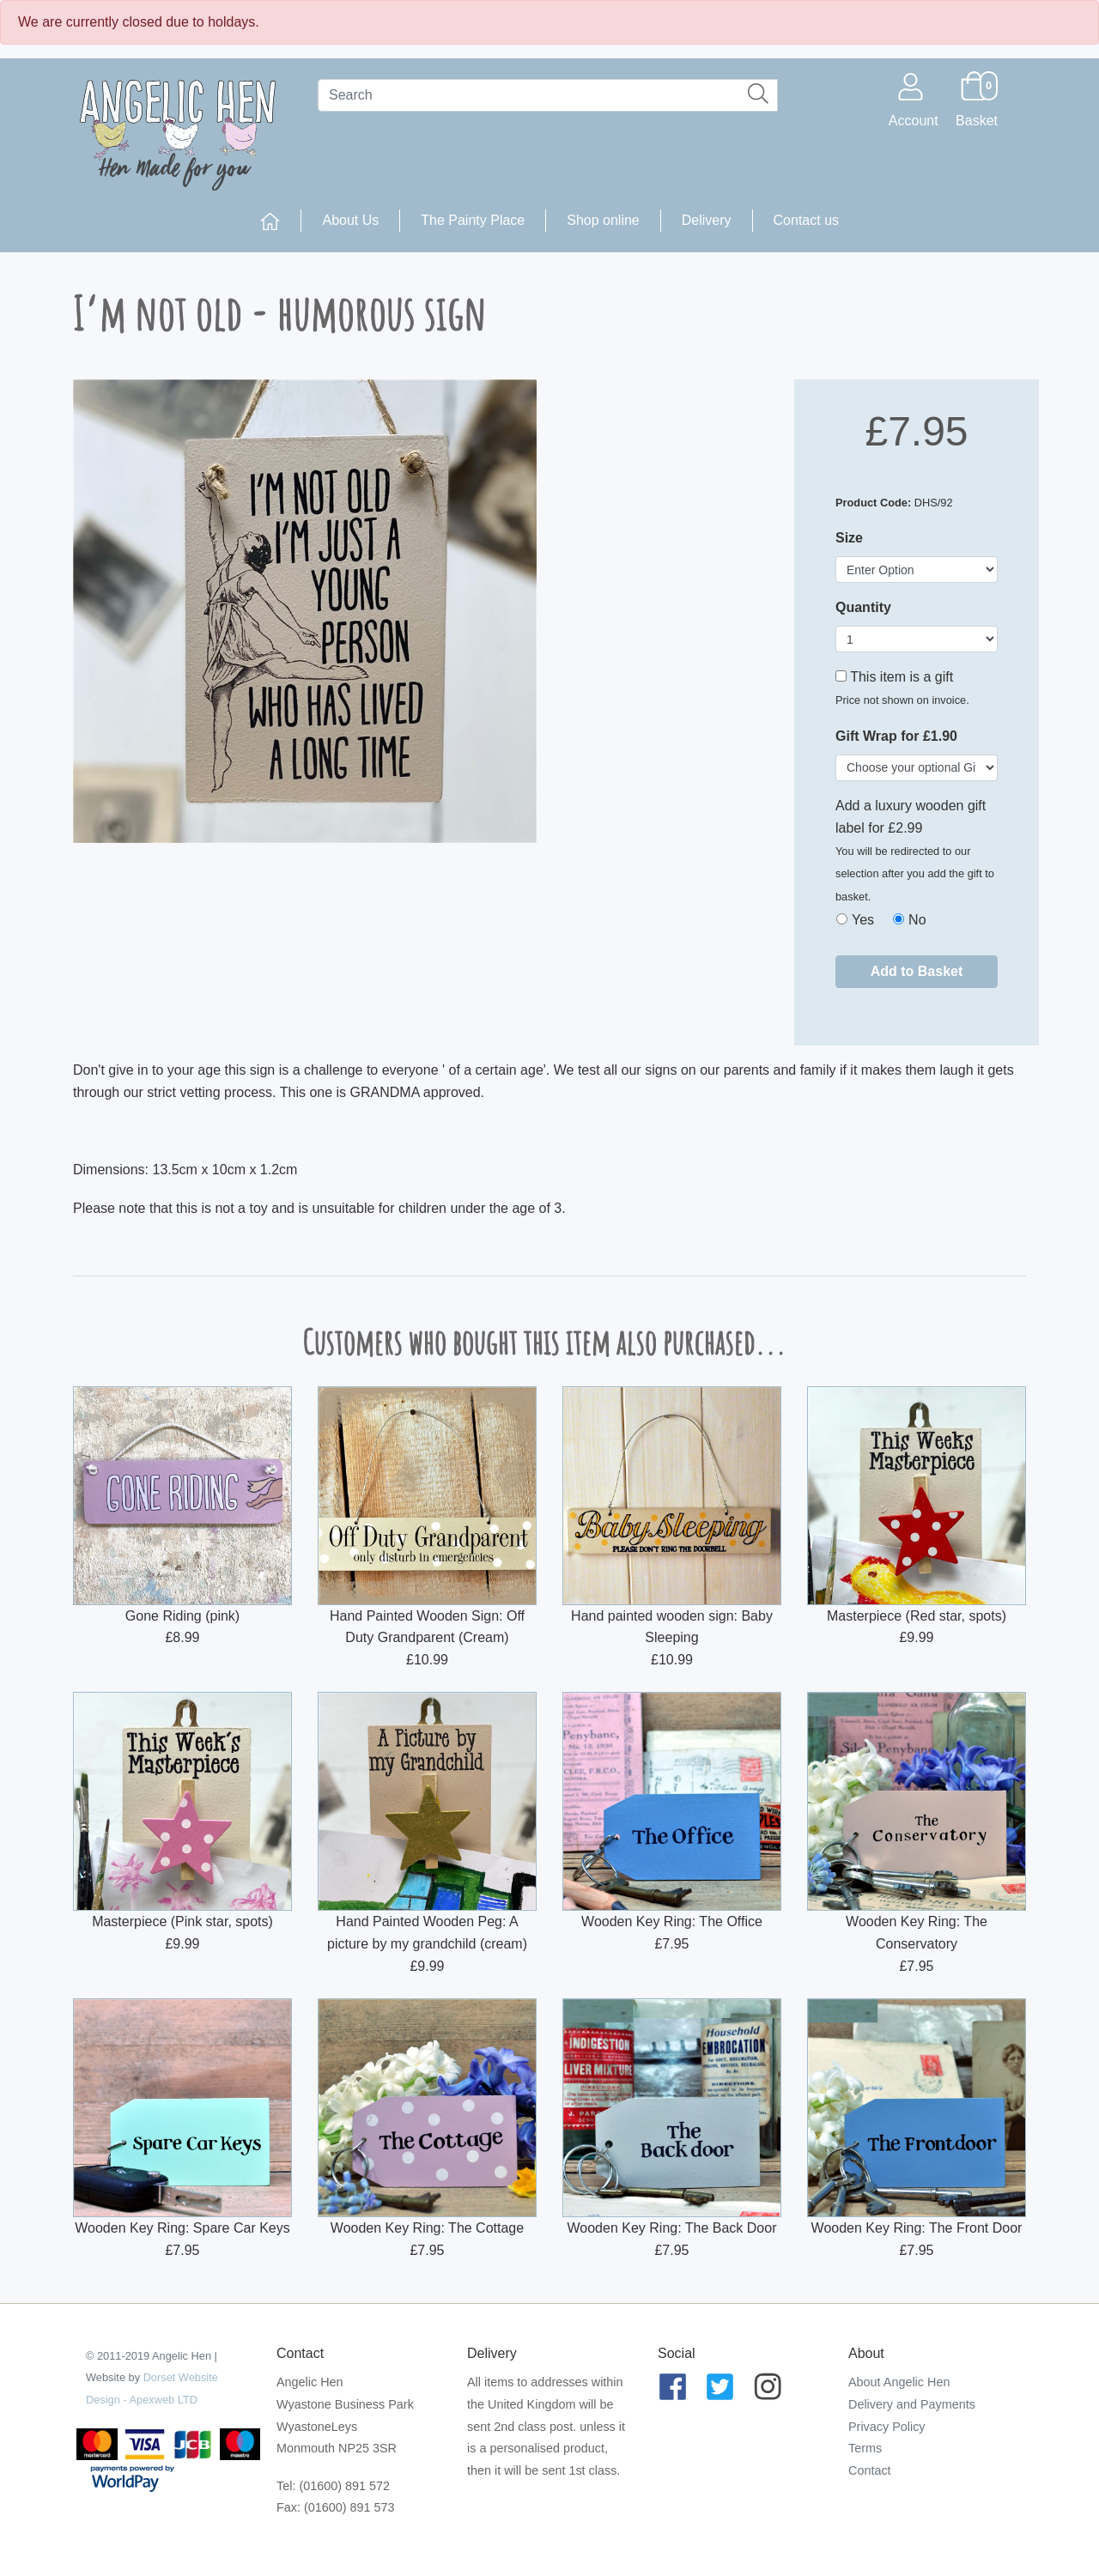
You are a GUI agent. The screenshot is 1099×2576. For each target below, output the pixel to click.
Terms (865, 2448)
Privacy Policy (887, 2427)
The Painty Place (473, 220)
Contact (869, 2470)
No (917, 919)
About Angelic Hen (899, 2382)
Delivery (707, 220)
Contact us (806, 220)
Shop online (603, 220)
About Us (350, 220)
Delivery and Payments (911, 2404)
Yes (863, 919)
